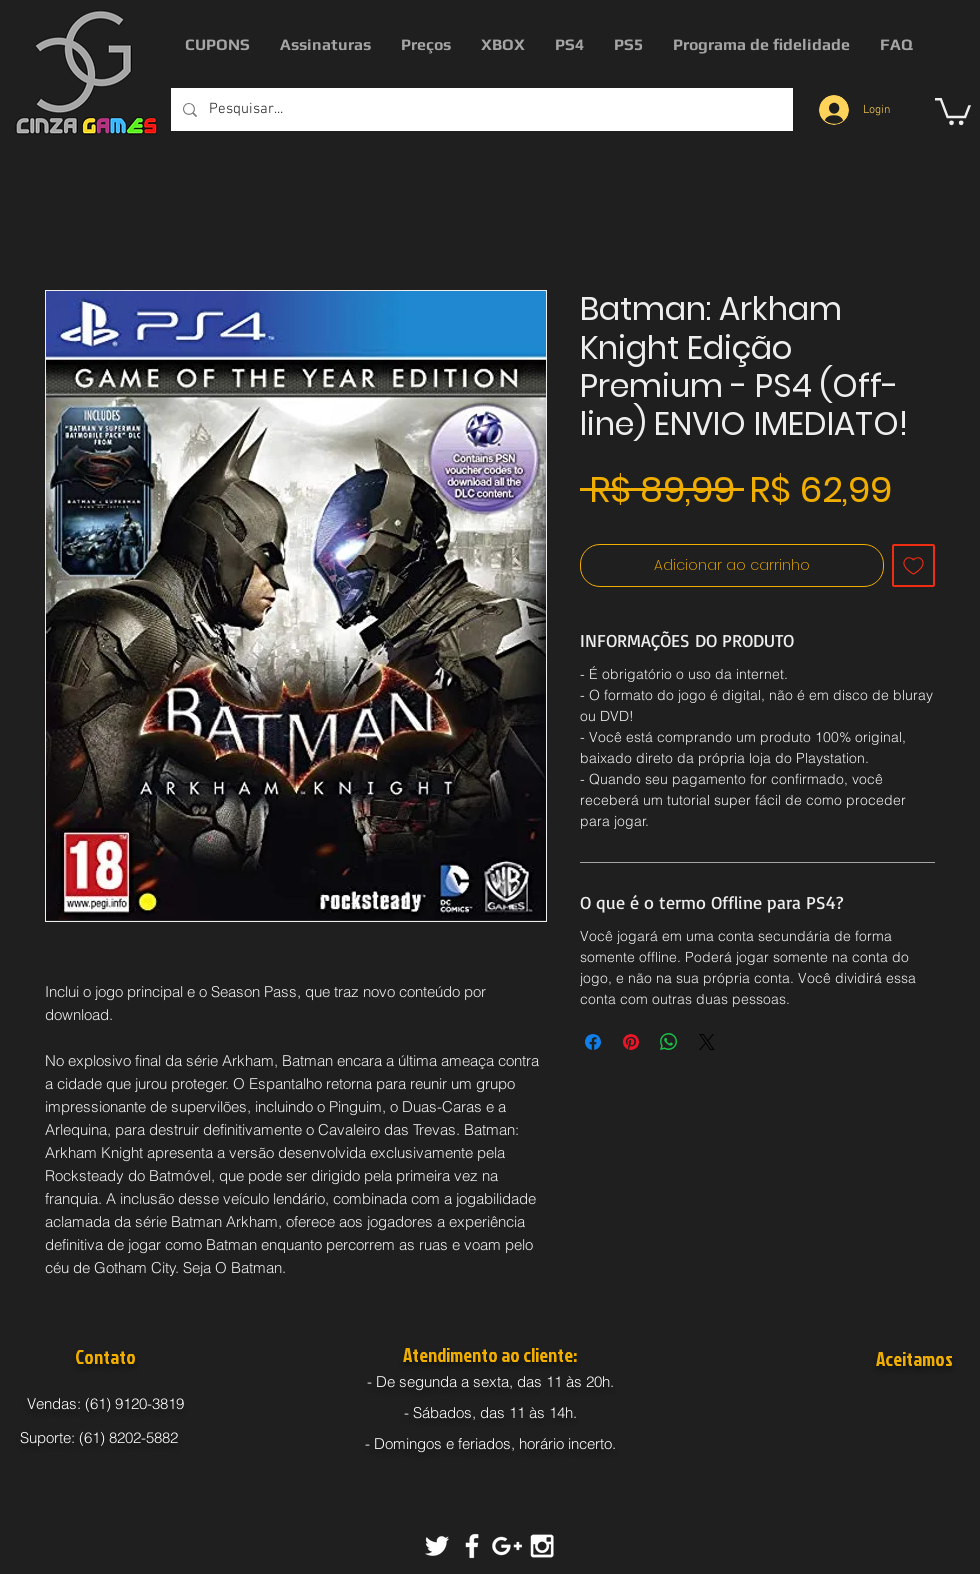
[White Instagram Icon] (542, 1546)
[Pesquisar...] (480, 109)
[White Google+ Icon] (507, 1546)
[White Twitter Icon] (437, 1546)
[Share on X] (707, 1042)
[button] (953, 110)
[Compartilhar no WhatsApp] (669, 1042)
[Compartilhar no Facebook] (593, 1042)
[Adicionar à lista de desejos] (913, 565)
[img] (881, 1407)
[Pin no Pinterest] (631, 1042)
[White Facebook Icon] (472, 1546)
